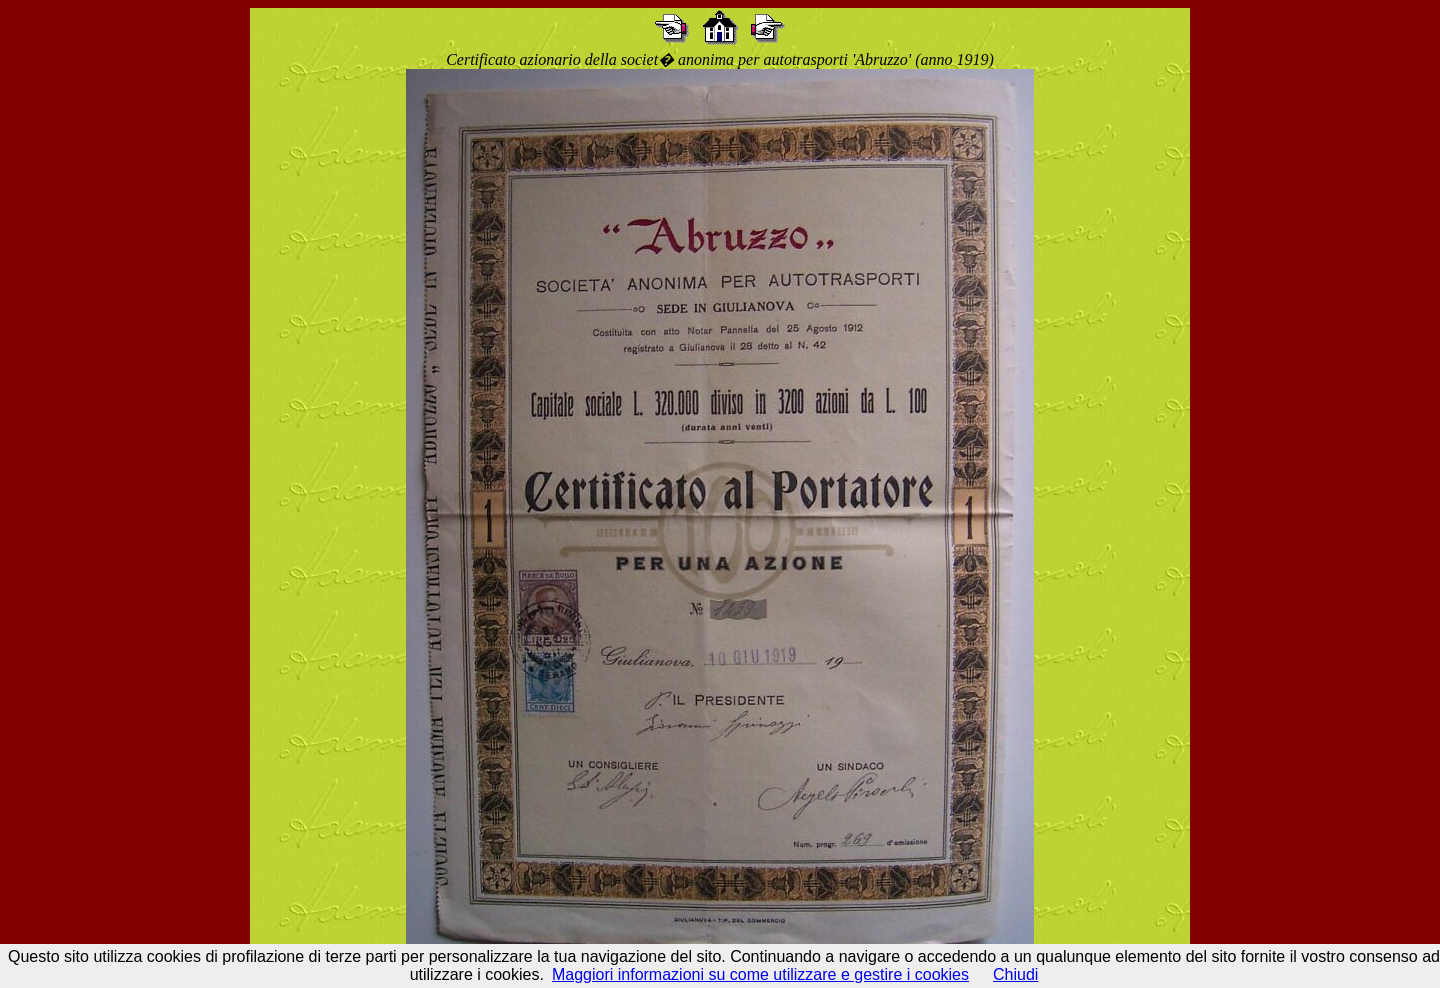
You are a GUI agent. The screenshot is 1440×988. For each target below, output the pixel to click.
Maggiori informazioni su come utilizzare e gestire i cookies (760, 974)
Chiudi (1015, 974)
